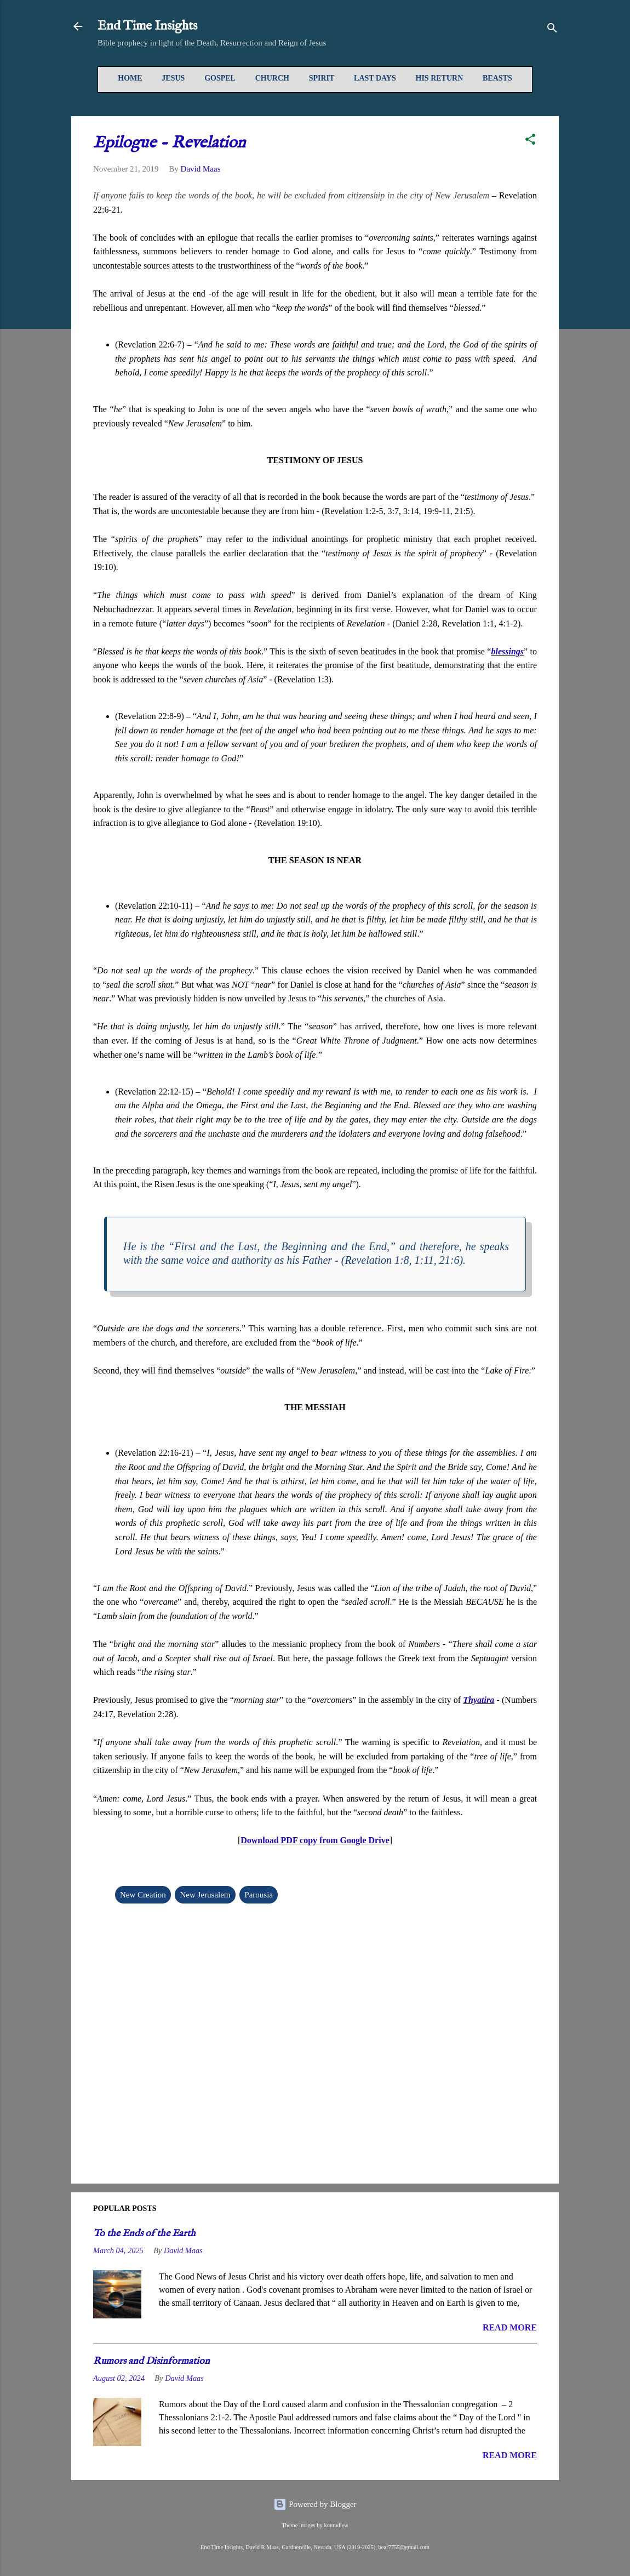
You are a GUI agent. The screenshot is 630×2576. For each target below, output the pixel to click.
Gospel (220, 78)
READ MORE (510, 2327)
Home (130, 78)
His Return (439, 78)
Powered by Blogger (314, 2504)
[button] (530, 141)
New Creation (143, 1894)
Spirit (322, 78)
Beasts (497, 78)
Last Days (375, 78)
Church (272, 78)
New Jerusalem (205, 1894)
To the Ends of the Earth (144, 2233)
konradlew (336, 2525)
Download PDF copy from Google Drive (315, 1840)
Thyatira (478, 1700)
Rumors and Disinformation (151, 2361)
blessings (507, 651)
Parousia (258, 1894)
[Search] (552, 30)
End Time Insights (147, 26)
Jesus (173, 78)
